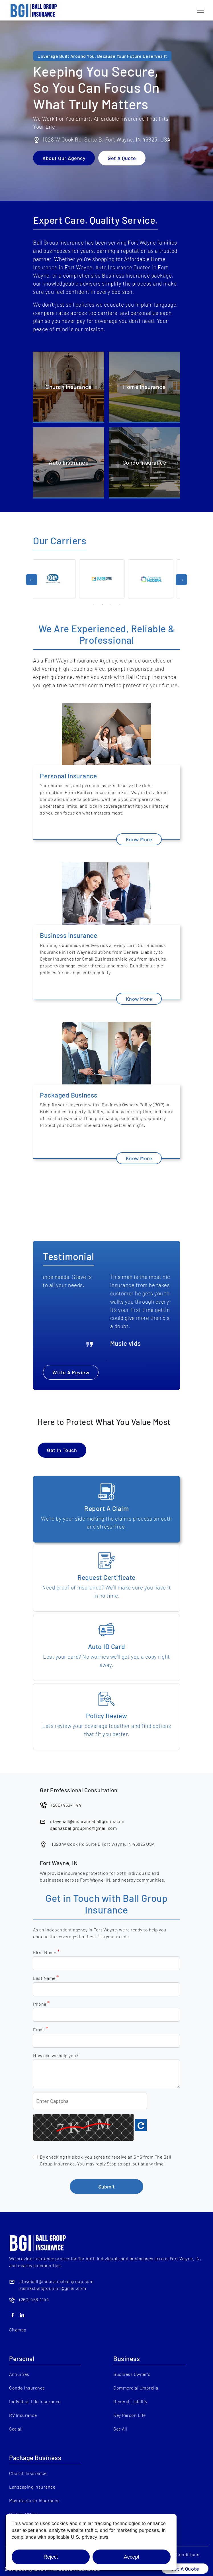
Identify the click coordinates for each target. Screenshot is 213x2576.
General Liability (130, 2401)
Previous (31, 579)
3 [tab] (111, 604)
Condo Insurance (27, 2387)
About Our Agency (63, 158)
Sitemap (17, 2329)
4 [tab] (119, 604)
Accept (131, 2557)
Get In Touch (62, 1450)
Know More (139, 839)
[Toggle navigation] (200, 10)
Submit (106, 2186)
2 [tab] (102, 604)
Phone (41, 2004)
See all (16, 2428)
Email (40, 2029)
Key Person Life (129, 2415)
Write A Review (70, 1372)
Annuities (19, 2374)
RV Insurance (23, 2415)
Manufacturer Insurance (34, 2500)
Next (181, 579)
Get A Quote (122, 158)
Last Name (46, 1978)
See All (120, 2428)
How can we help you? (55, 2055)
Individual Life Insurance (35, 2401)
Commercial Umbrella (135, 2387)
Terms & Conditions (178, 2554)
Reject (51, 2557)
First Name (46, 1952)
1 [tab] (94, 604)
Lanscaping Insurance (32, 2486)
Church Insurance (27, 2473)
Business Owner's (131, 2374)
